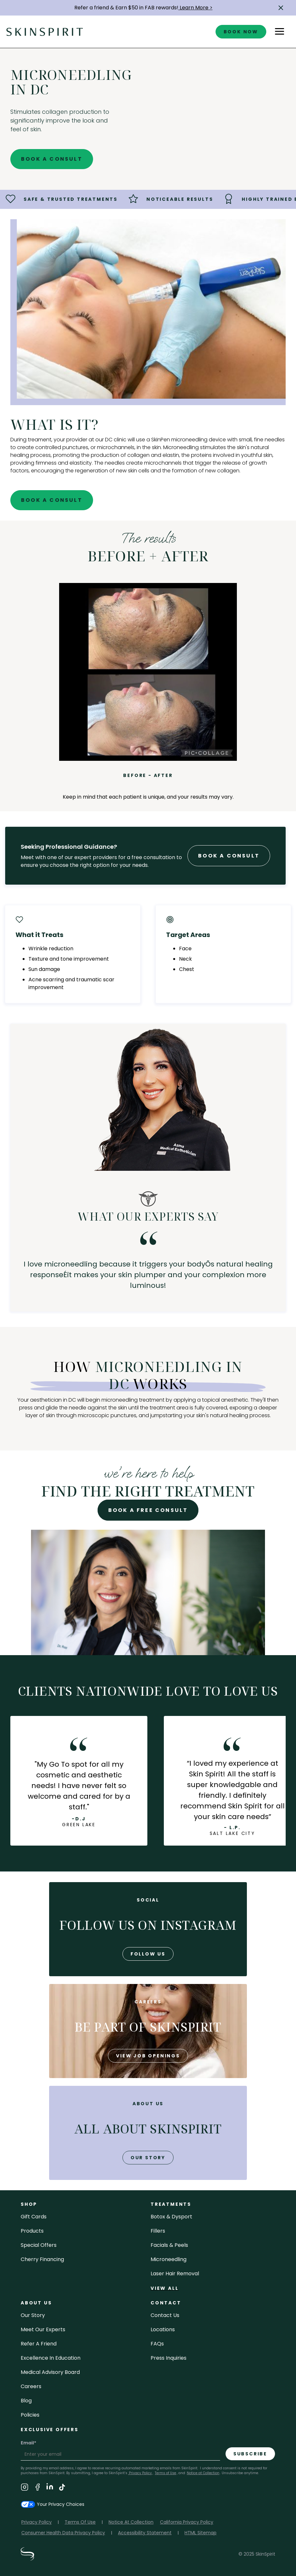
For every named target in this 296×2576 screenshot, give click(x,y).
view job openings (148, 2056)
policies (30, 2415)
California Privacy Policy (186, 2522)
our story (148, 2157)
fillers (158, 2231)
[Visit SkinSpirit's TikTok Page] (62, 2488)
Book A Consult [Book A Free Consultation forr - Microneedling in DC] (228, 855)
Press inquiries (168, 2358)
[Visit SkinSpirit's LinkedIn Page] (50, 2488)
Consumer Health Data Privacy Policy (63, 2532)
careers (31, 2386)
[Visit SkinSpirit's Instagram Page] (24, 2488)
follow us (148, 1954)
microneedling (168, 2259)
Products (32, 2231)
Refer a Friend (39, 2343)
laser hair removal (175, 2273)
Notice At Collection (131, 2522)
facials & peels (169, 2245)
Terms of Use (165, 2473)
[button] (281, 8)
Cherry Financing (42, 2259)
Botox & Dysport (171, 2216)
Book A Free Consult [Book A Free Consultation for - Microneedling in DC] (148, 1510)
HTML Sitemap (201, 2532)
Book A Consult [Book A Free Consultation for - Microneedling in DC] (51, 159)
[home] (44, 31)
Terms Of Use (80, 2522)
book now (241, 31)
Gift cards (34, 2216)
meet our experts (43, 2329)
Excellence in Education (50, 2358)
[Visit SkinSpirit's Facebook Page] (37, 2488)
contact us (165, 2315)
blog (26, 2400)
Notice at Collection (203, 2473)
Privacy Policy (140, 2473)
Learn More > (195, 7)
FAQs (157, 2343)
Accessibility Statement (145, 2532)
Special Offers (39, 2245)
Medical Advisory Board (50, 2372)
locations (163, 2329)
